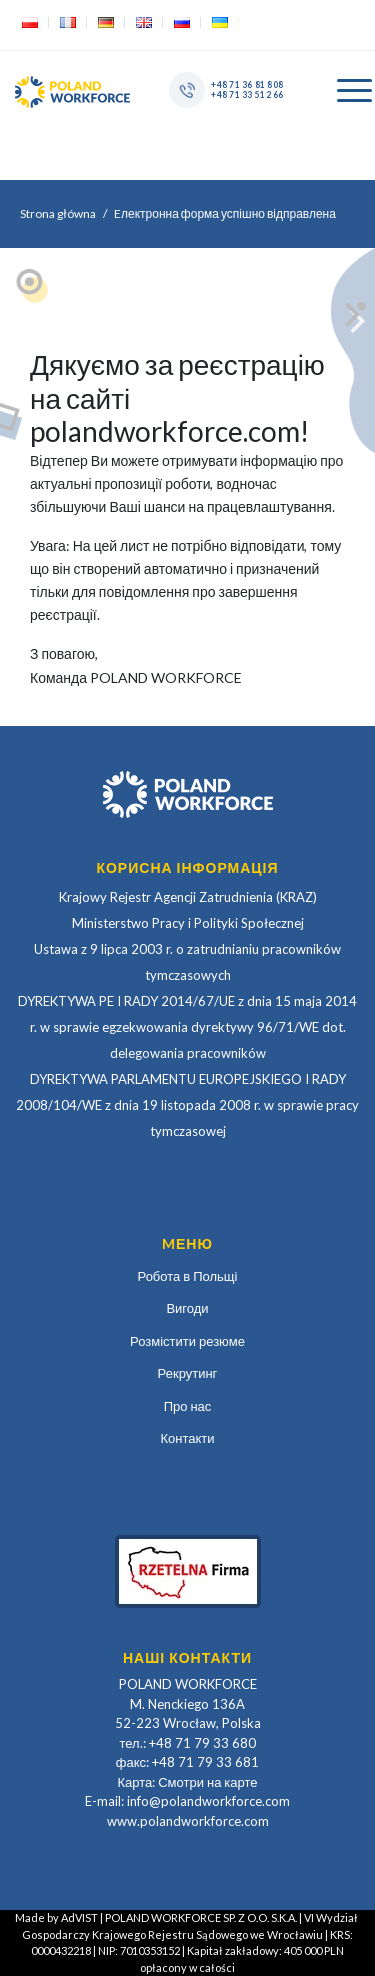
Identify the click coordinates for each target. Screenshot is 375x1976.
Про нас (188, 1406)
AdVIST (79, 1917)
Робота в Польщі (188, 1276)
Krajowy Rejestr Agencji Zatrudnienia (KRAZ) (188, 897)
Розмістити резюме (187, 1341)
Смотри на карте (207, 1782)
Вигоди (187, 1308)
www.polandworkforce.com (188, 1821)
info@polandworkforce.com (208, 1801)
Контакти (187, 1438)
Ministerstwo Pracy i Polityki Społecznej (188, 923)
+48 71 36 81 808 (247, 84)
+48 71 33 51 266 (247, 94)
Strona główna (58, 213)
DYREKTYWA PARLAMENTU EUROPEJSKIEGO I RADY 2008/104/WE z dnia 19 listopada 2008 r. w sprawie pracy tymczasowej (187, 1105)
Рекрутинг (188, 1373)
